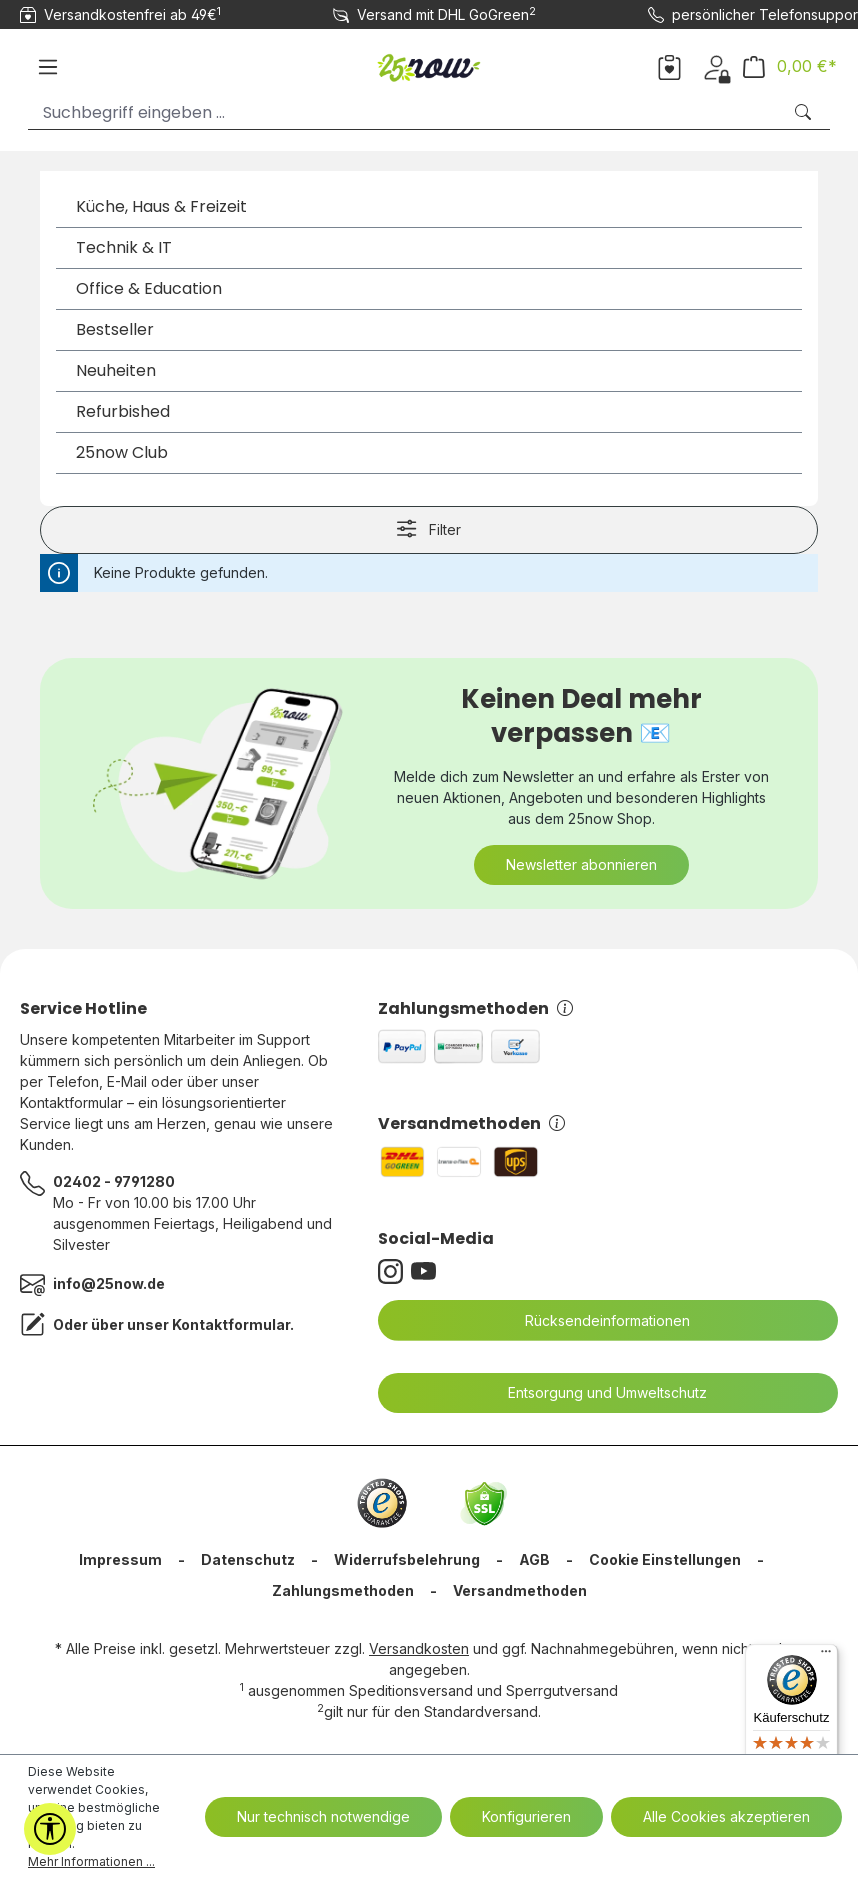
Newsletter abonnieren (581, 864)
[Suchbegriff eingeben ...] (404, 112)
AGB (534, 1559)
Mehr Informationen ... (91, 1861)
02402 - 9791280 (114, 1181)
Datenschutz (248, 1559)
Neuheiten (116, 370)
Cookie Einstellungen (665, 1559)
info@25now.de (109, 1283)
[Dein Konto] (716, 66)
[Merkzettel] (669, 66)
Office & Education (149, 288)
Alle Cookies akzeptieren (726, 1816)
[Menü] (48, 67)
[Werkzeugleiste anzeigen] (50, 1829)
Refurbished (123, 411)
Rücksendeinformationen (595, 1321)
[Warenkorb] (790, 66)
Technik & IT (124, 247)
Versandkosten (419, 1648)
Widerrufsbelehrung (407, 1559)
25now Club (122, 452)
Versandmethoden (471, 1123)
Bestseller (115, 329)
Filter (428, 528)
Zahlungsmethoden (475, 1008)
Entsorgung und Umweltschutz (595, 1393)
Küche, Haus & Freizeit (161, 206)
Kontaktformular (231, 1324)
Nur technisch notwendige (323, 1816)
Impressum (120, 1559)
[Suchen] (805, 112)
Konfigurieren (526, 1816)
